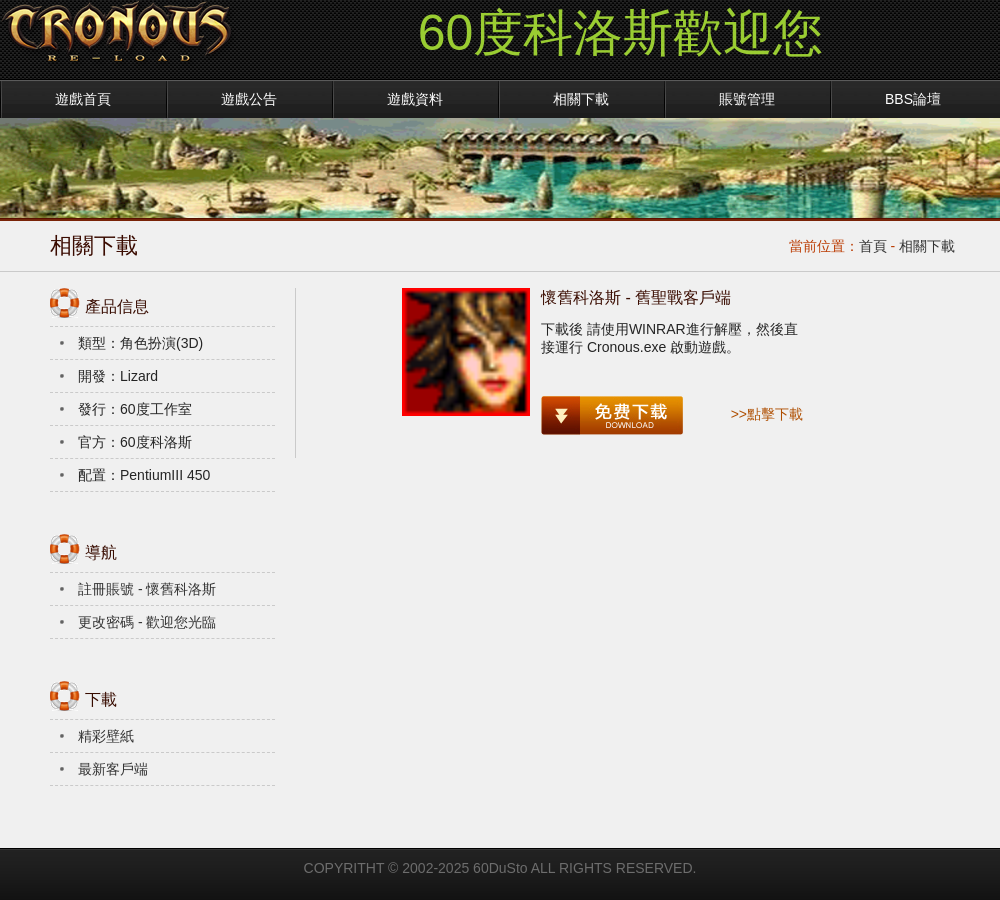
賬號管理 (747, 99)
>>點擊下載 (767, 414)
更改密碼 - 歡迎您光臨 (147, 622)
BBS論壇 (913, 99)
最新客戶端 (113, 769)
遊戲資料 (415, 99)
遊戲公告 (249, 99)
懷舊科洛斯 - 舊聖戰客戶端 (636, 297)
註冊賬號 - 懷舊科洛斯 (147, 589)
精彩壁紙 (106, 736)
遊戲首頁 (83, 99)
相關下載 (581, 99)
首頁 (873, 246)
